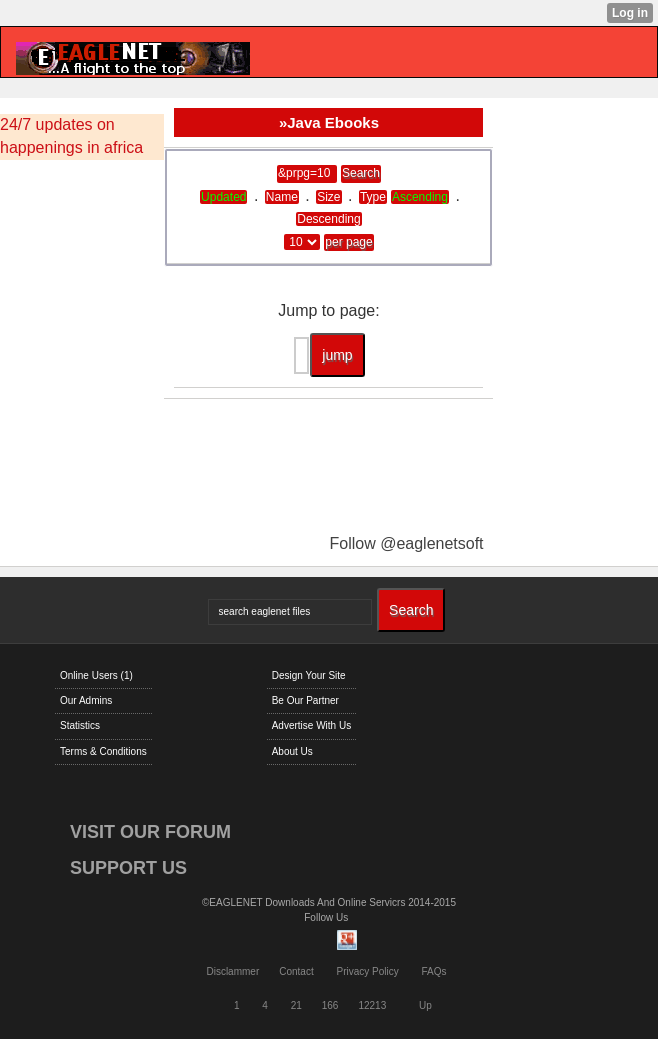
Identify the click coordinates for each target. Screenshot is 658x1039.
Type (373, 197)
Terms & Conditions (103, 751)
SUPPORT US (128, 868)
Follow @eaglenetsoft (406, 543)
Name (282, 197)
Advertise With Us (311, 725)
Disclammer (232, 971)
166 (330, 1005)
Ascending (420, 197)
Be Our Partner (305, 700)
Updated (223, 197)
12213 (372, 1005)
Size (328, 197)
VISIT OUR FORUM (150, 832)
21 (296, 1005)
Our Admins (86, 700)
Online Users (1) (96, 675)
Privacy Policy (367, 971)
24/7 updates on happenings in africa (71, 136)
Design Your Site (309, 675)
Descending (328, 219)
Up (425, 1005)
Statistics (80, 725)
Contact (296, 971)
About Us (292, 751)
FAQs (434, 971)
